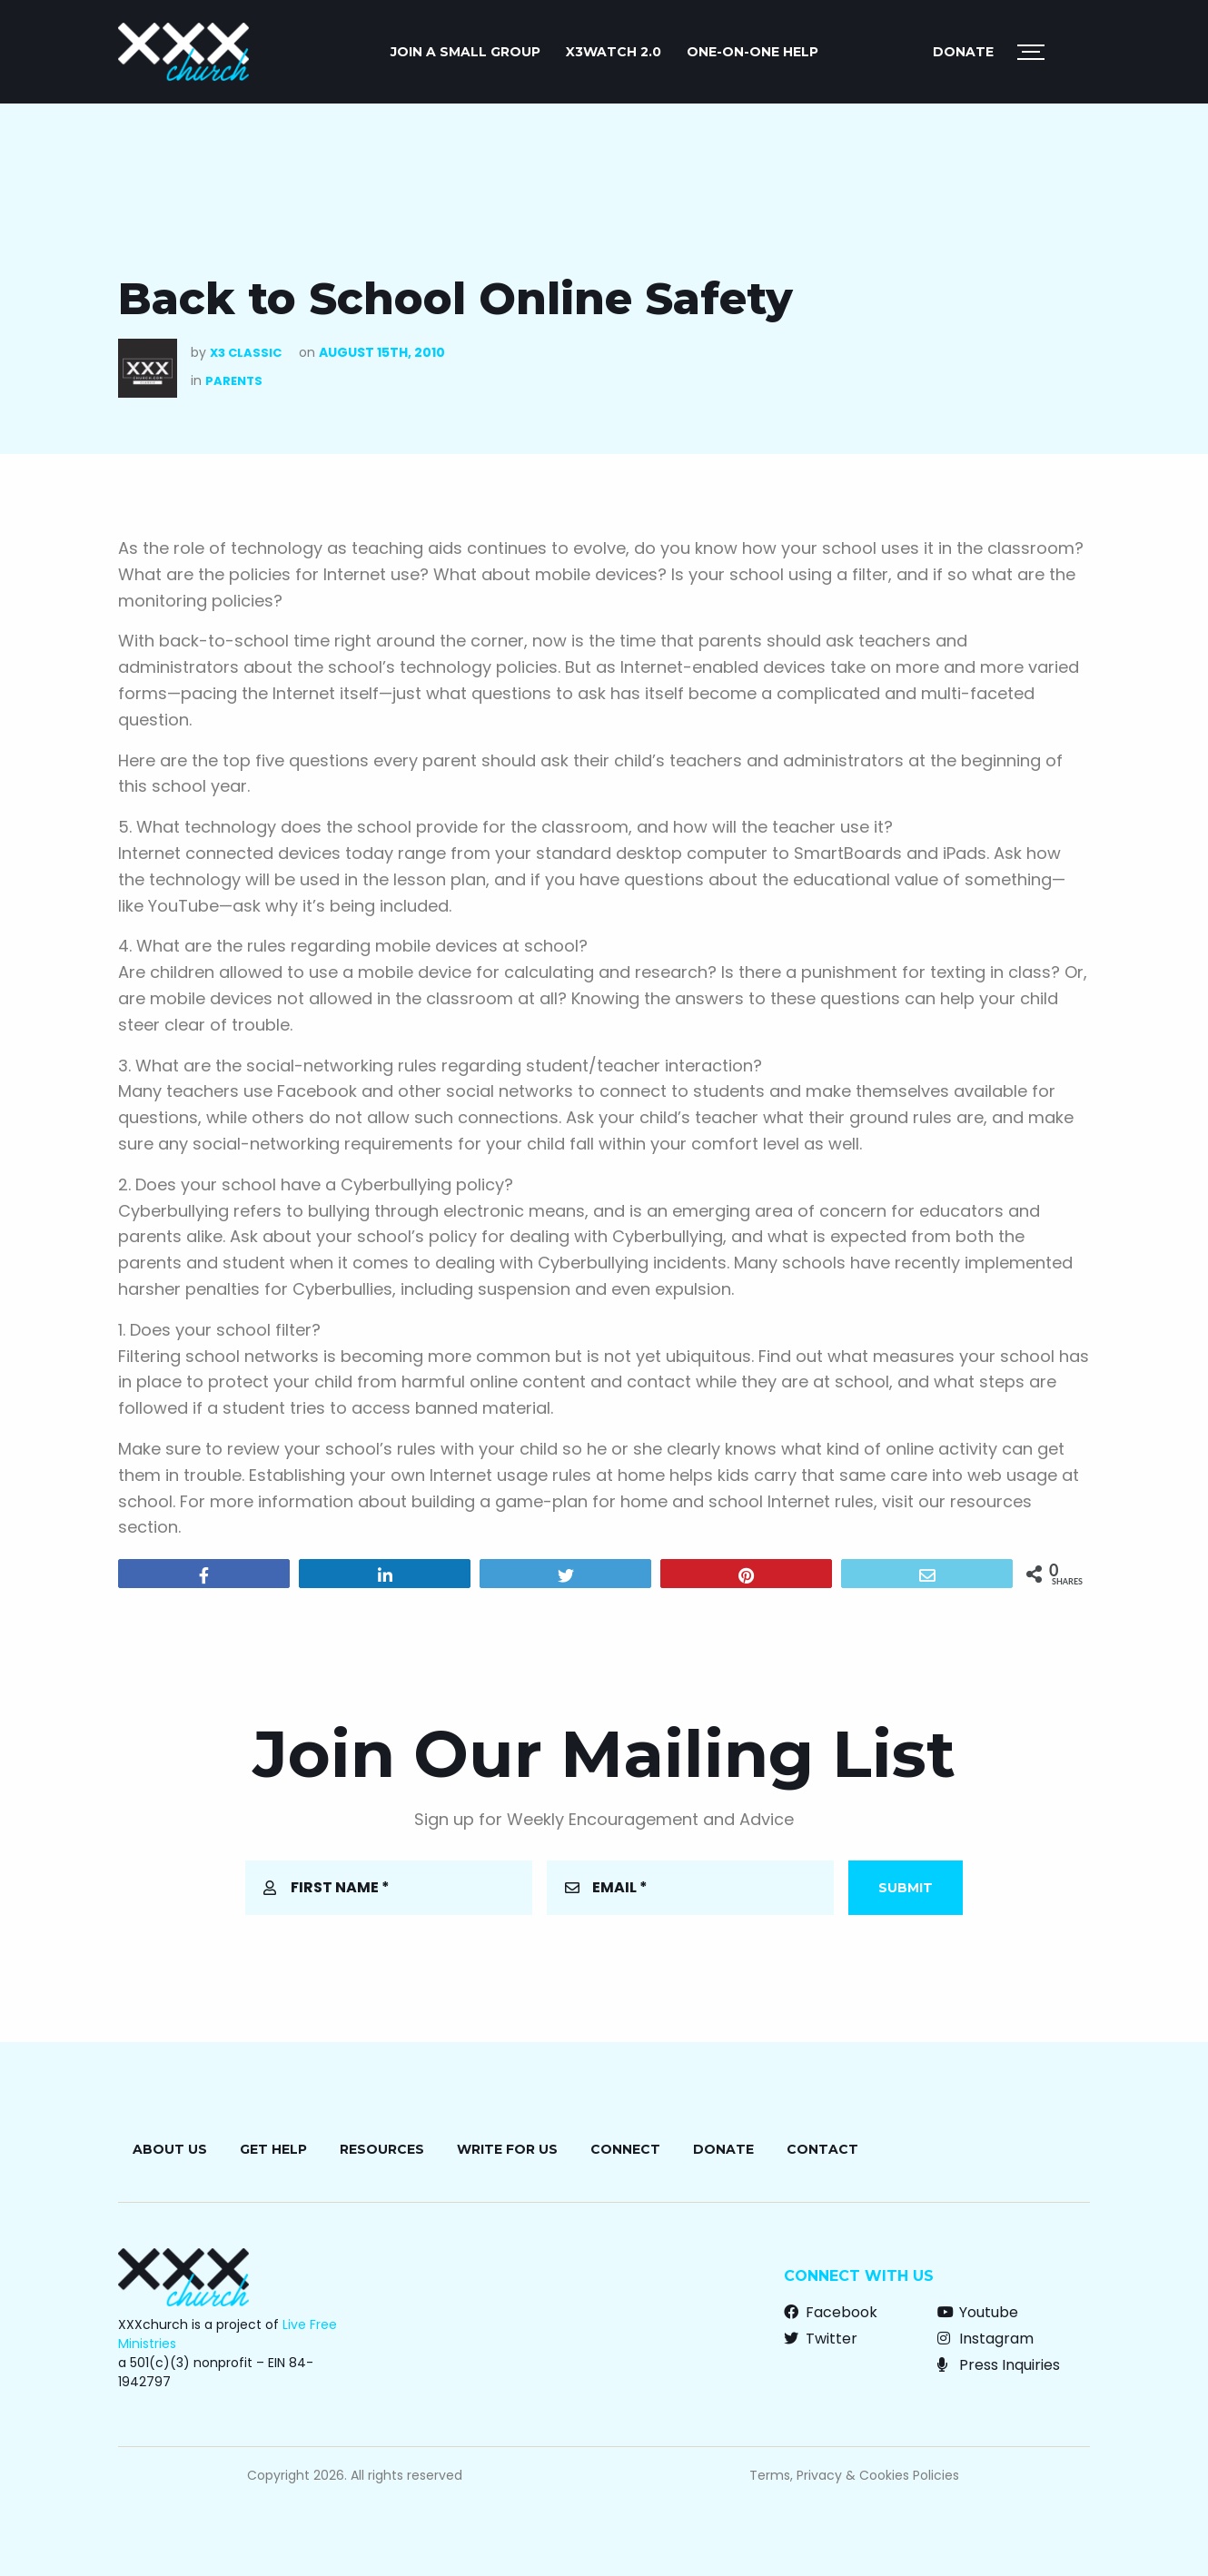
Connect (625, 2149)
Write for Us (507, 2149)
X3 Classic (246, 352)
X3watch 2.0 (613, 52)
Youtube (977, 2312)
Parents (233, 381)
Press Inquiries (998, 2365)
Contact (822, 2149)
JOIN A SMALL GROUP (465, 52)
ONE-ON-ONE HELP (752, 52)
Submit (905, 1888)
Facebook (830, 2312)
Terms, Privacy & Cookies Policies (854, 2475)
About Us (170, 2149)
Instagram (985, 2338)
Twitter (820, 2338)
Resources (382, 2149)
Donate (963, 52)
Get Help (273, 2149)
